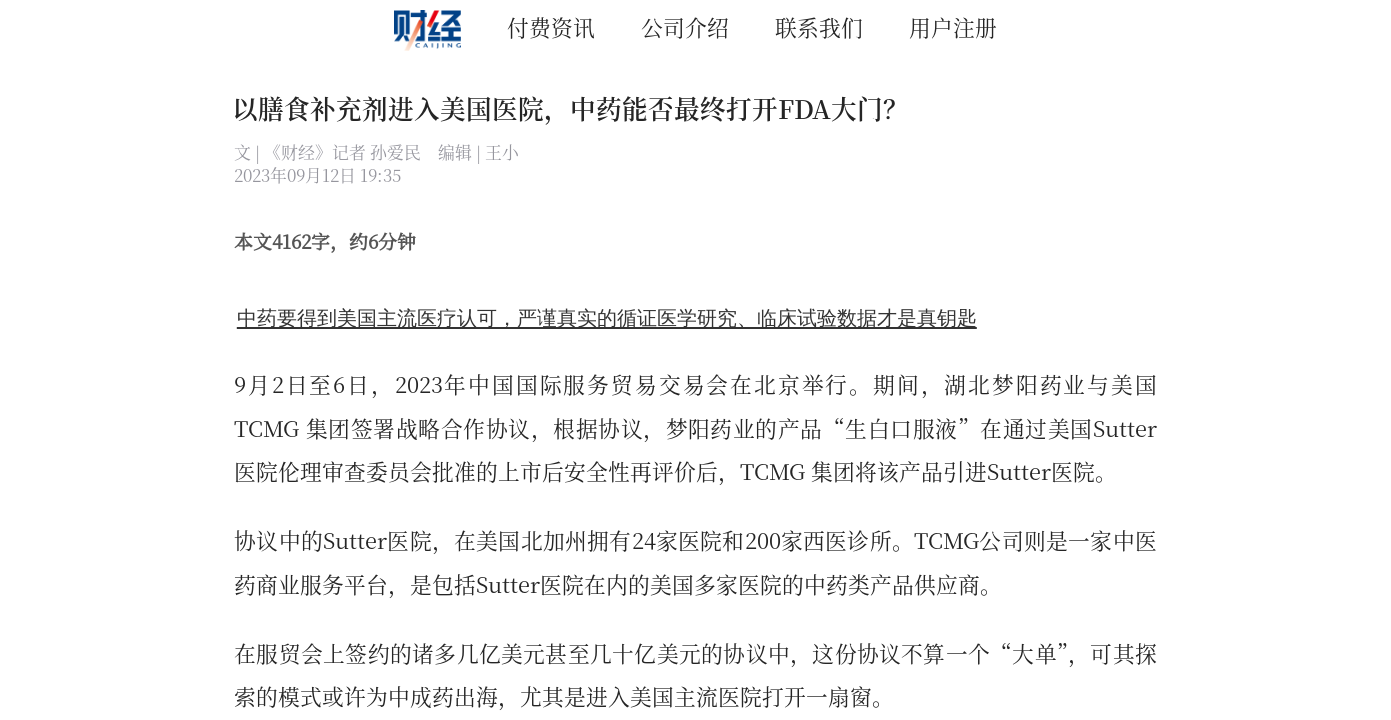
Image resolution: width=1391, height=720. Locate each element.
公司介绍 (685, 26)
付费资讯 (551, 26)
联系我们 (819, 26)
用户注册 (953, 26)
